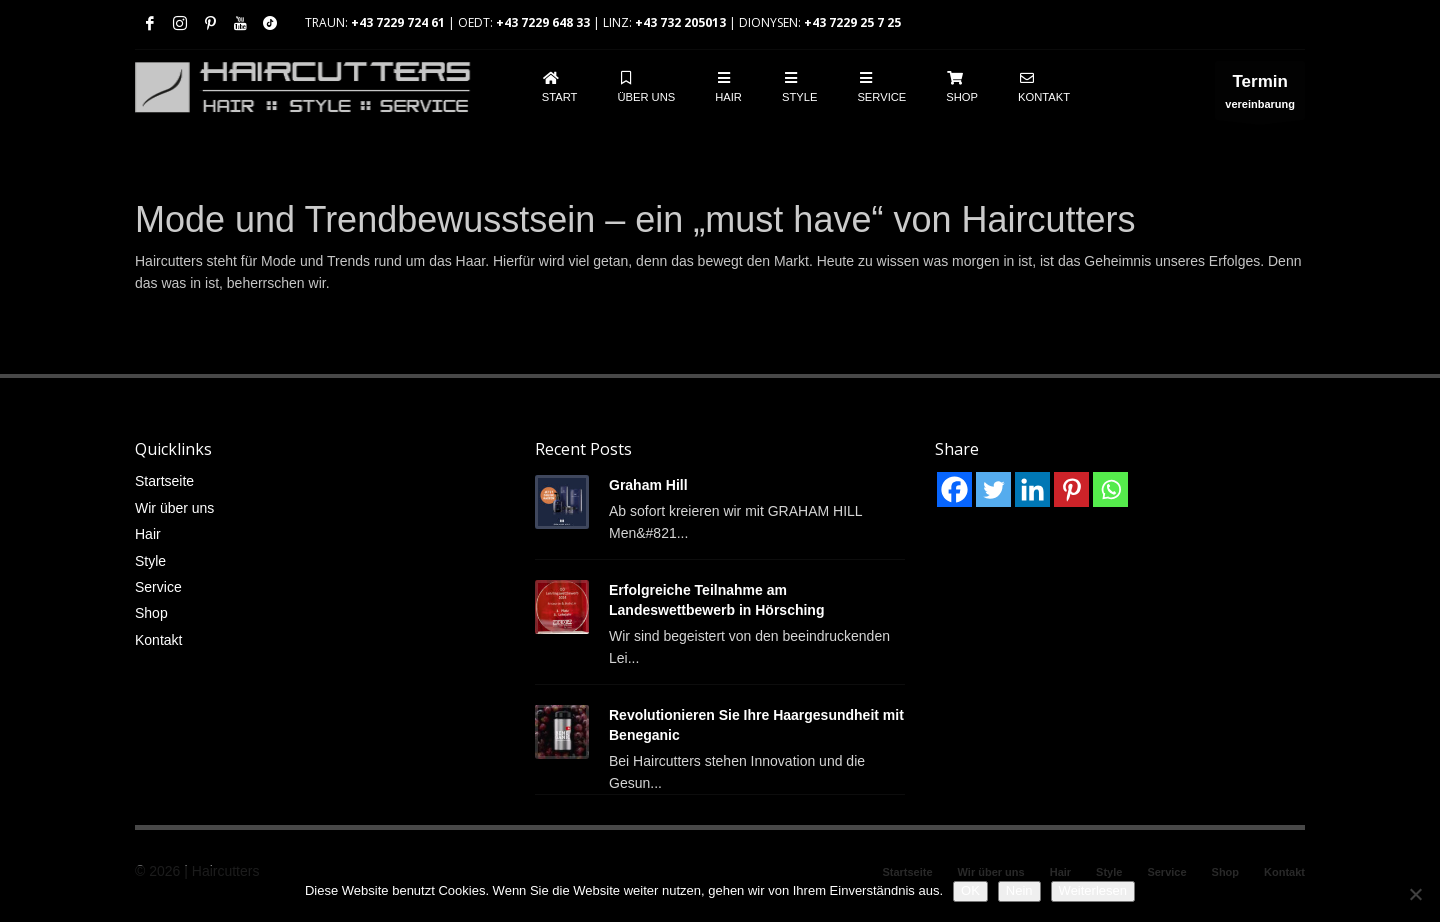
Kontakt (158, 640)
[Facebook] (954, 489)
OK (970, 890)
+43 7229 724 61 (398, 22)
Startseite (164, 481)
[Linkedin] (1032, 489)
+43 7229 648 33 (543, 22)
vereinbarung (1260, 95)
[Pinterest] (1071, 489)
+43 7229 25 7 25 (852, 22)
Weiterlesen (1093, 890)
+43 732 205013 (680, 22)
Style (150, 561)
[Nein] (1415, 894)
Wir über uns (174, 508)
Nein (1019, 890)
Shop (151, 613)
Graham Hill (648, 485)
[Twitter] (993, 489)
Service (158, 587)
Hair (148, 534)
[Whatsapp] (1110, 489)
